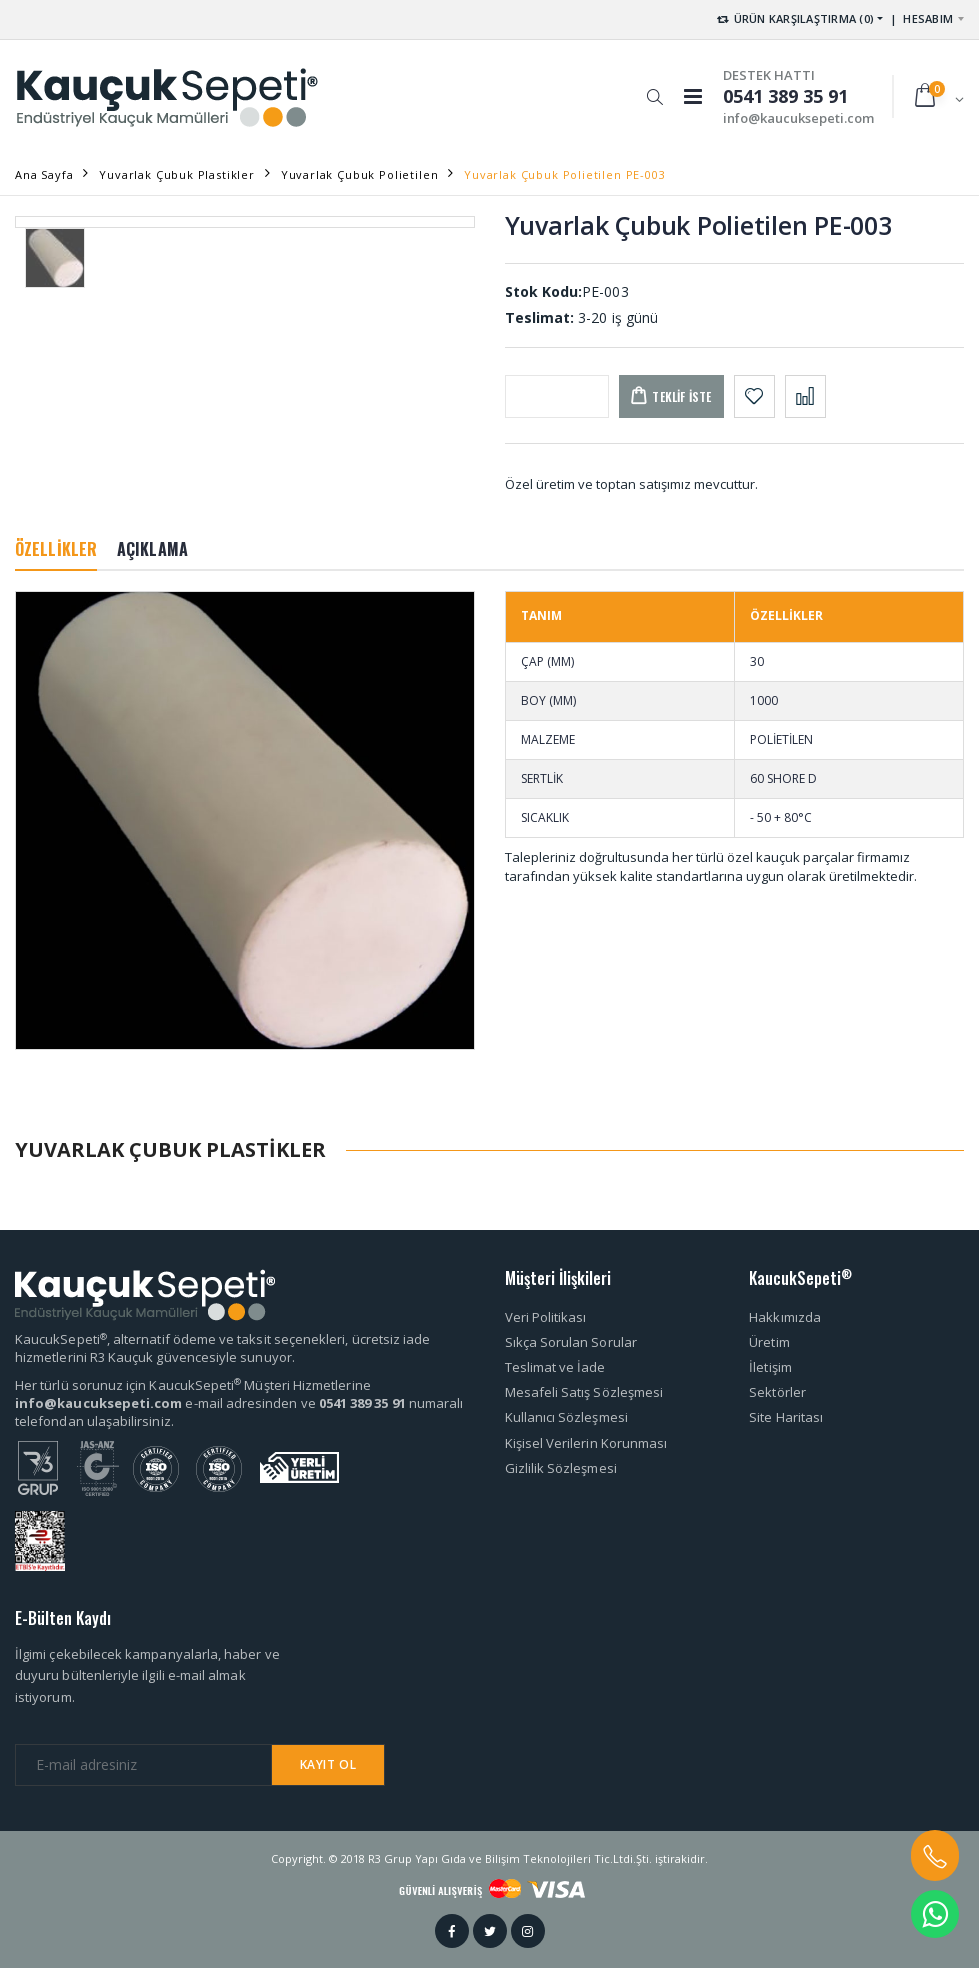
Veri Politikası (546, 1317)
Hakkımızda (785, 1317)
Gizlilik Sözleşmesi (561, 1468)
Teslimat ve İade (555, 1367)
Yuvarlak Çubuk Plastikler (177, 174)
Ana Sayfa (44, 174)
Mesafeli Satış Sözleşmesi (584, 1392)
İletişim (770, 1367)
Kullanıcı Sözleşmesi (566, 1417)
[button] (654, 87)
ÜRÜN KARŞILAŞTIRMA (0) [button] (794, 18)
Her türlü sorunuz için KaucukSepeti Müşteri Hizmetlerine (193, 1385)
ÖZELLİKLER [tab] (56, 549)
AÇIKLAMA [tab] (152, 549)
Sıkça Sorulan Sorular (571, 1342)
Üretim (769, 1342)
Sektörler (777, 1392)
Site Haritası (786, 1417)
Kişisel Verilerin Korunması (586, 1443)
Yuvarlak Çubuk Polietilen (360, 174)
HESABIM (928, 18)
